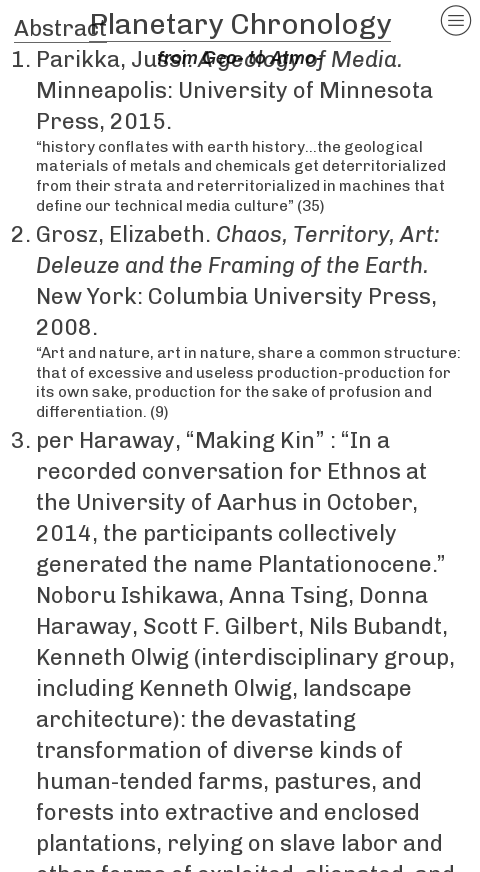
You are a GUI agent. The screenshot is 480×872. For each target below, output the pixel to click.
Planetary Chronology (240, 24)
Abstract (60, 28)
